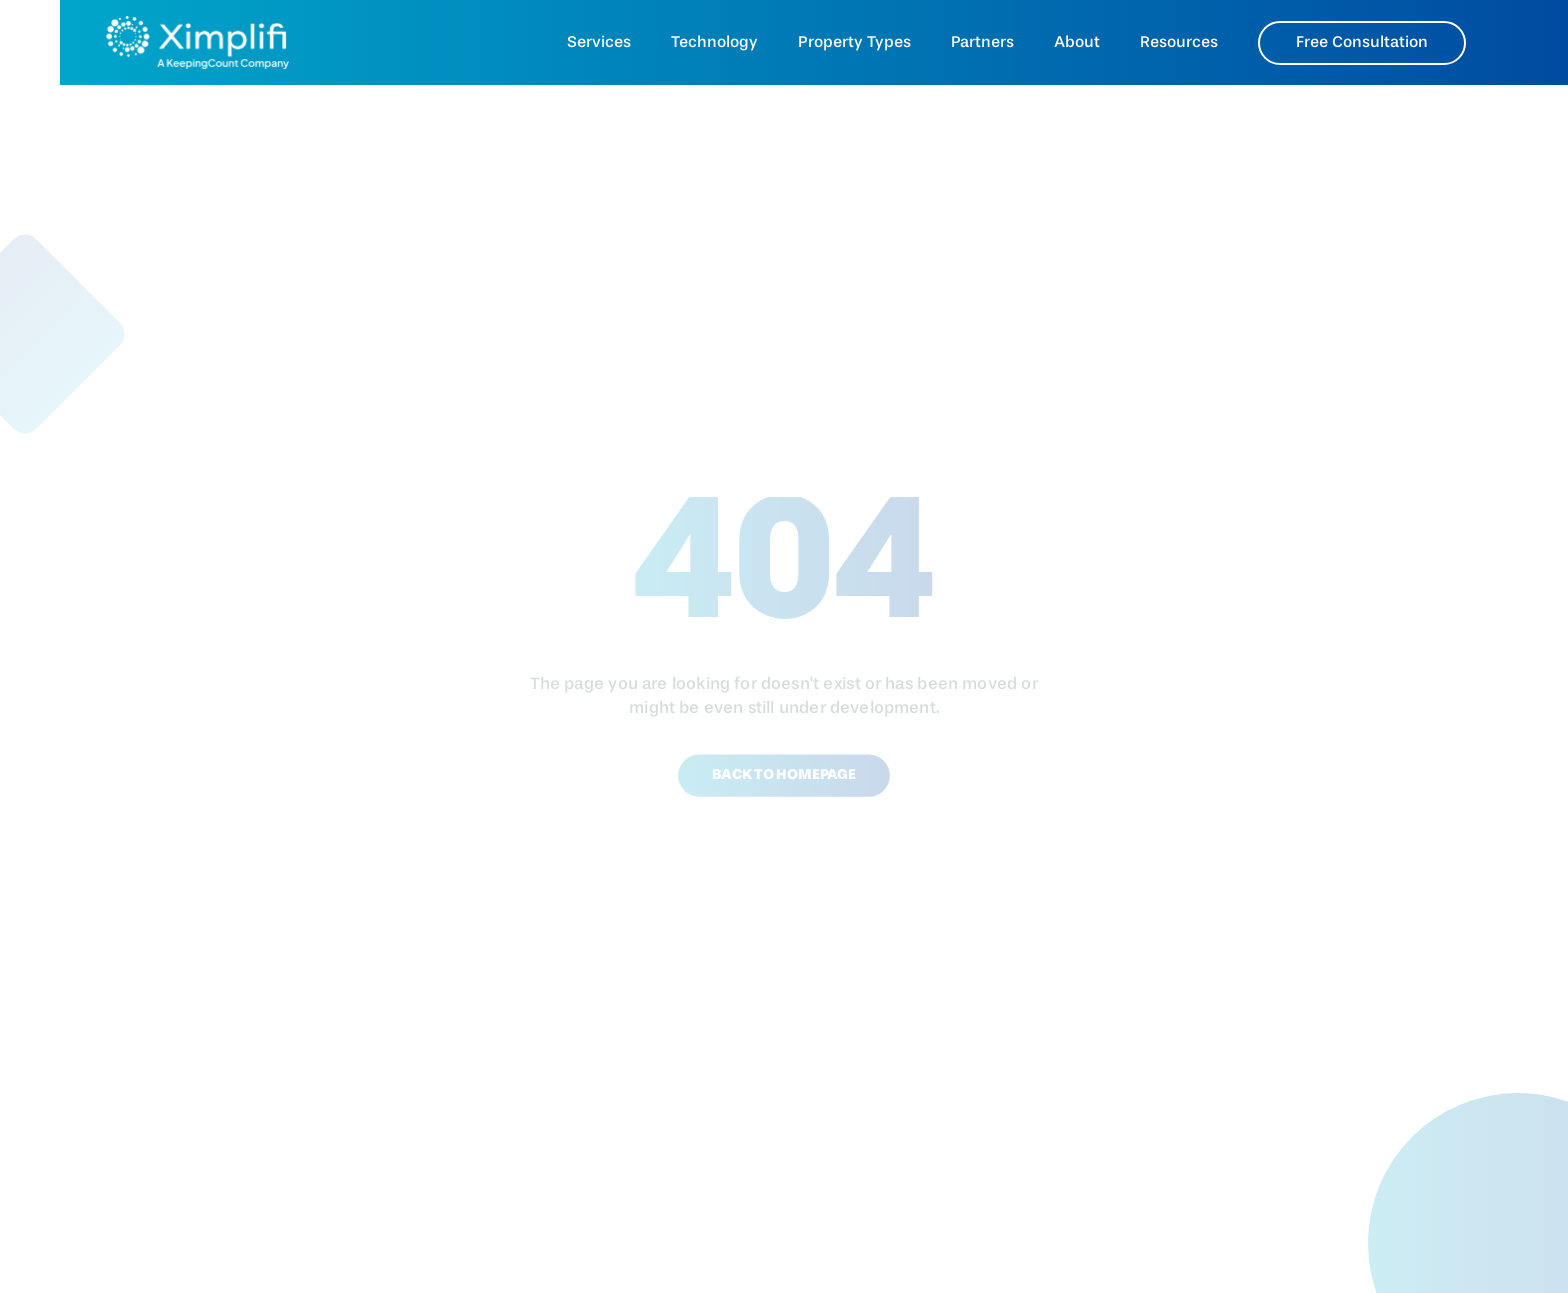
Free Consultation (1362, 43)
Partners (982, 43)
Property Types (854, 43)
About (1077, 43)
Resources (1179, 43)
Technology (714, 43)
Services (599, 43)
